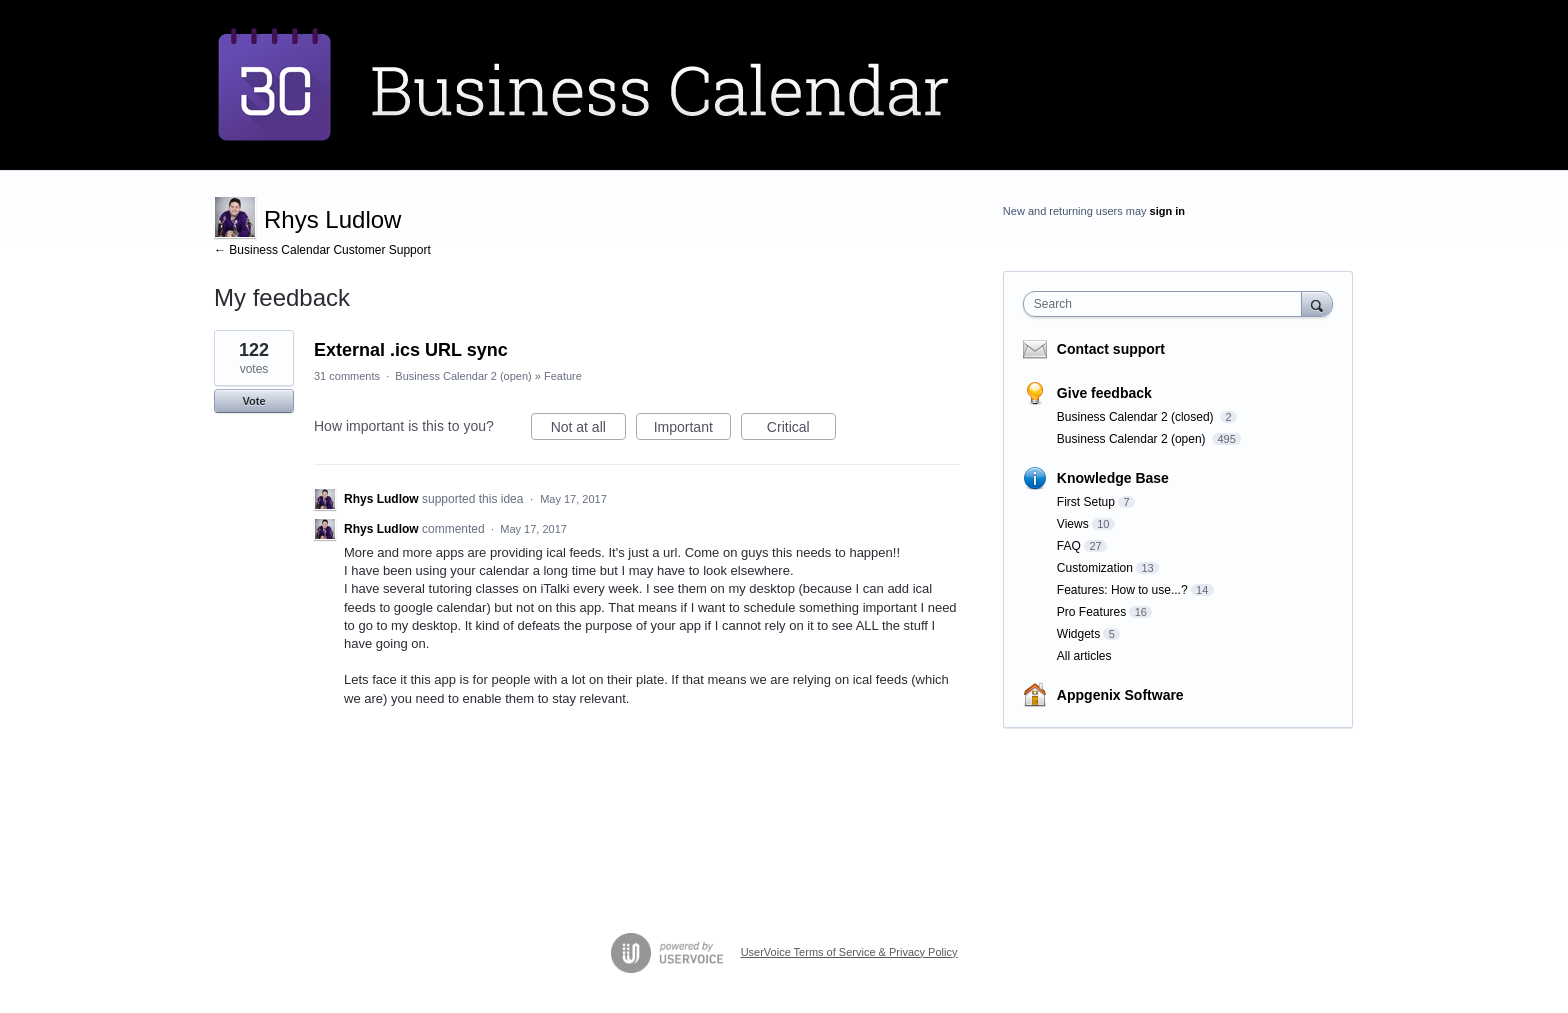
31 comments (347, 376)
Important (692, 430)
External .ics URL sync (411, 350)
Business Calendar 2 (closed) (1137, 417)
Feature (563, 376)
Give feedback (1104, 393)
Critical (801, 430)
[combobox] (1167, 304)
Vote (253, 401)
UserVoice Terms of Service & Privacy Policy (849, 952)
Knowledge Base (1113, 478)
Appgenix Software (1120, 695)
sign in (1167, 211)
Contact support (1111, 349)
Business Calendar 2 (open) (463, 376)
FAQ (1069, 546)
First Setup (1086, 502)
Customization (1095, 568)
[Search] (1317, 303)
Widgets (1078, 634)
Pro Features (1091, 612)
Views (1073, 524)
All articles (1084, 656)
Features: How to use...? (1122, 590)
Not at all (588, 430)
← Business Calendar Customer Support (322, 250)
